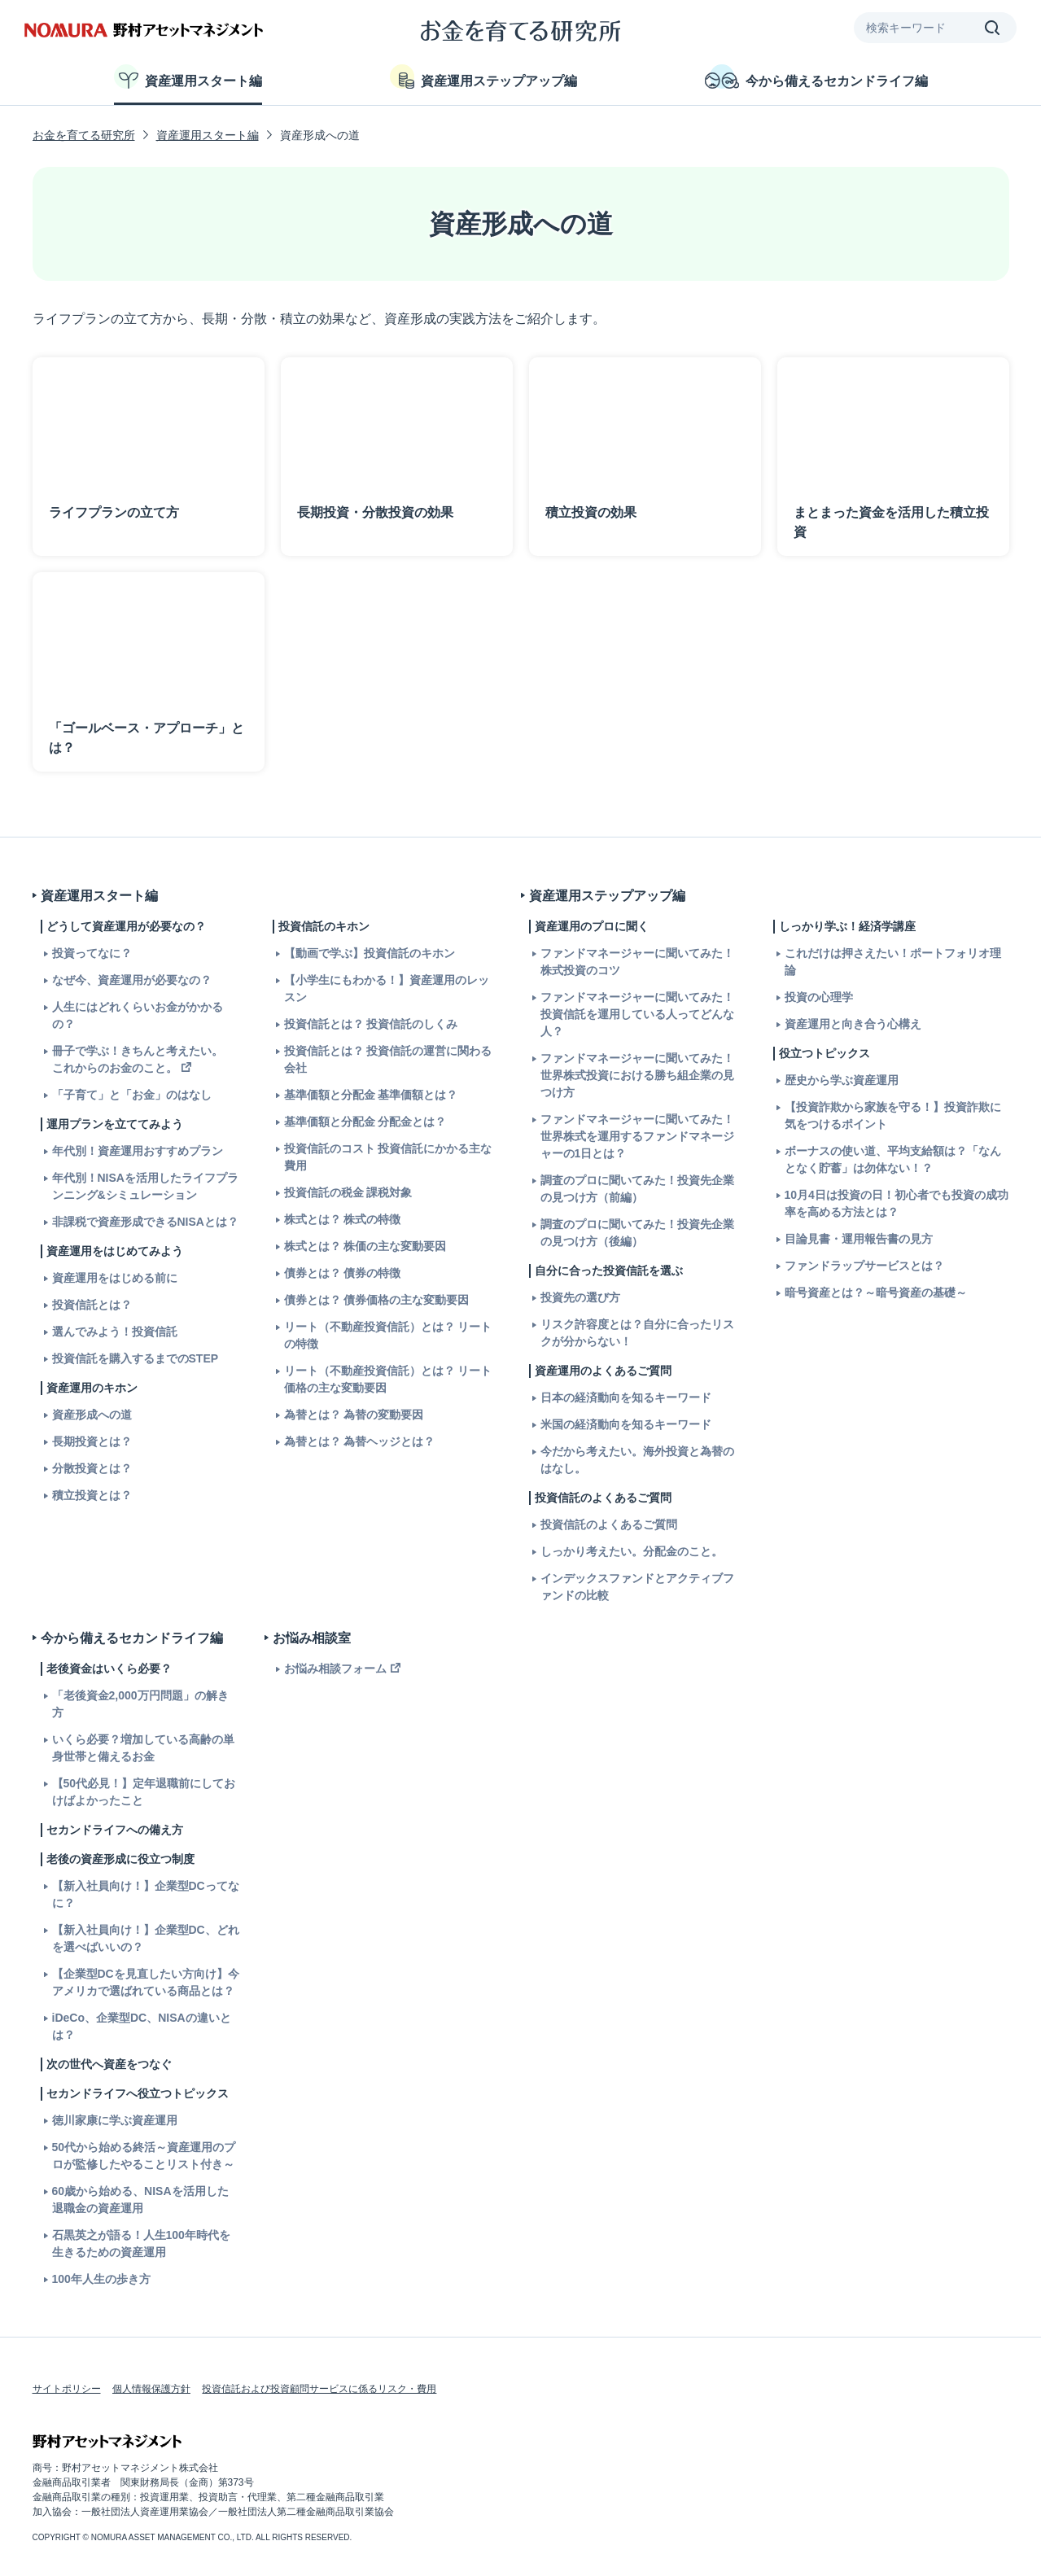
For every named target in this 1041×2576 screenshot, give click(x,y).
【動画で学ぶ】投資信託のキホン (369, 953)
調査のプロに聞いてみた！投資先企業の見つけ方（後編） (637, 1233)
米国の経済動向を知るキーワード (625, 1424)
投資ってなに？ (92, 953)
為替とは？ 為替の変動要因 (354, 1414)
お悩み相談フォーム (335, 1668)
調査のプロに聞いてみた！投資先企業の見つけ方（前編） (637, 1189)
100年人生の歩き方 (101, 2278)
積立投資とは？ (92, 1495)
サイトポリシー (67, 2388)
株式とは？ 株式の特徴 (342, 1219)
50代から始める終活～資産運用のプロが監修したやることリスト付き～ (144, 2156)
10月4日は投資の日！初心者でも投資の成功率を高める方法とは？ (896, 1203)
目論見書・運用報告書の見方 (859, 1238)
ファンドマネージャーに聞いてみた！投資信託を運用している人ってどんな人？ (637, 1014)
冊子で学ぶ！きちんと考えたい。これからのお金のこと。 (137, 1059)
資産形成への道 (92, 1414)
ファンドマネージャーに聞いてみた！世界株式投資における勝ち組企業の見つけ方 (637, 1075)
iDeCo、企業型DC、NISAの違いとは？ (141, 2026)
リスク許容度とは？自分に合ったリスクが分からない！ (637, 1333)
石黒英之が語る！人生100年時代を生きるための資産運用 (141, 2243)
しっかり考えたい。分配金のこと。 (631, 1551)
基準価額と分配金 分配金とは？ (365, 1121)
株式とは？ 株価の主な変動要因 (365, 1246)
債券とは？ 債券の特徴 (342, 1272)
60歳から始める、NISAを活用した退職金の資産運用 (140, 2200)
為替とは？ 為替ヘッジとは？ (359, 1441)
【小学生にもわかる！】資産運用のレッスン (386, 988)
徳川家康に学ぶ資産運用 (114, 2120)
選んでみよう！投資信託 (114, 1331)
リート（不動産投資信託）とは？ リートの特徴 (388, 1335)
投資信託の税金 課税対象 (348, 1192)
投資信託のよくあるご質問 (608, 1524)
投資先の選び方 (580, 1297)
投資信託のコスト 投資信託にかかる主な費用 (388, 1157)
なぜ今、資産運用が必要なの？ (132, 979)
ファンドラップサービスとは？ (864, 1265)
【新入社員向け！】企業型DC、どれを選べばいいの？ (145, 1938)
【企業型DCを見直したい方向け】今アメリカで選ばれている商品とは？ (145, 1982)
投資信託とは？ (92, 1304)
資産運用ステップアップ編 (483, 76)
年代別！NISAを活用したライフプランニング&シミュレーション (145, 1186)
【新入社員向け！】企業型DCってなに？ (145, 1894)
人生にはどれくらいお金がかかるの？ (137, 1015)
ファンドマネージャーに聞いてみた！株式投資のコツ (637, 962)
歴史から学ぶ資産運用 (842, 1080)
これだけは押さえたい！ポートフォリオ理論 (893, 962)
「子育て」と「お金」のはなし (132, 1094)
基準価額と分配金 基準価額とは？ (371, 1094)
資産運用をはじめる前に (114, 1277)
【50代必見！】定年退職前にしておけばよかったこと (144, 1792)
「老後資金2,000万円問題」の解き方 (140, 1704)
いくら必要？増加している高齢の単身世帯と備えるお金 (143, 1748)
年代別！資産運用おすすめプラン (137, 1150)
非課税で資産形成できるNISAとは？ (145, 1221)
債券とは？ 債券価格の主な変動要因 (377, 1299)
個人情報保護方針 (151, 2388)
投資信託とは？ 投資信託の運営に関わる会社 (388, 1059)
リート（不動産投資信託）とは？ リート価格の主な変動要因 (388, 1379)
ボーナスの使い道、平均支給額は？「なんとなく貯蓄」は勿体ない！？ (893, 1159)
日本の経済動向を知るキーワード (625, 1397)
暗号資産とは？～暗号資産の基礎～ (876, 1292)
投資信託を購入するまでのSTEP (135, 1358)
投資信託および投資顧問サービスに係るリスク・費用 (319, 2388)
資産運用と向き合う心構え (853, 1023)
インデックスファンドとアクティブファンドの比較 (637, 1587)
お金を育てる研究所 (84, 135)
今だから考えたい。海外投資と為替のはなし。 (637, 1460)
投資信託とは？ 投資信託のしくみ (371, 1023)
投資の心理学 (819, 997)
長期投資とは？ (92, 1441)
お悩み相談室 (312, 1638)
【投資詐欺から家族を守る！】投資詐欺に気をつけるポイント (893, 1115)
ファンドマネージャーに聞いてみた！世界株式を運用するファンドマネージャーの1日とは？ (637, 1136)
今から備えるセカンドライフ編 (816, 76)
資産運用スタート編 (188, 76)
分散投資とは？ (92, 1468)
